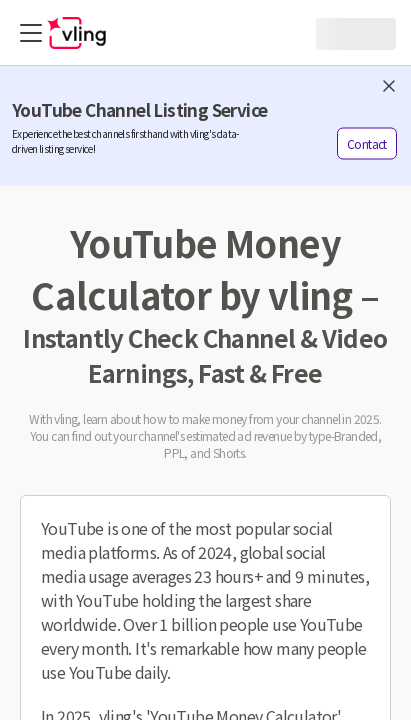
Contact (367, 143)
